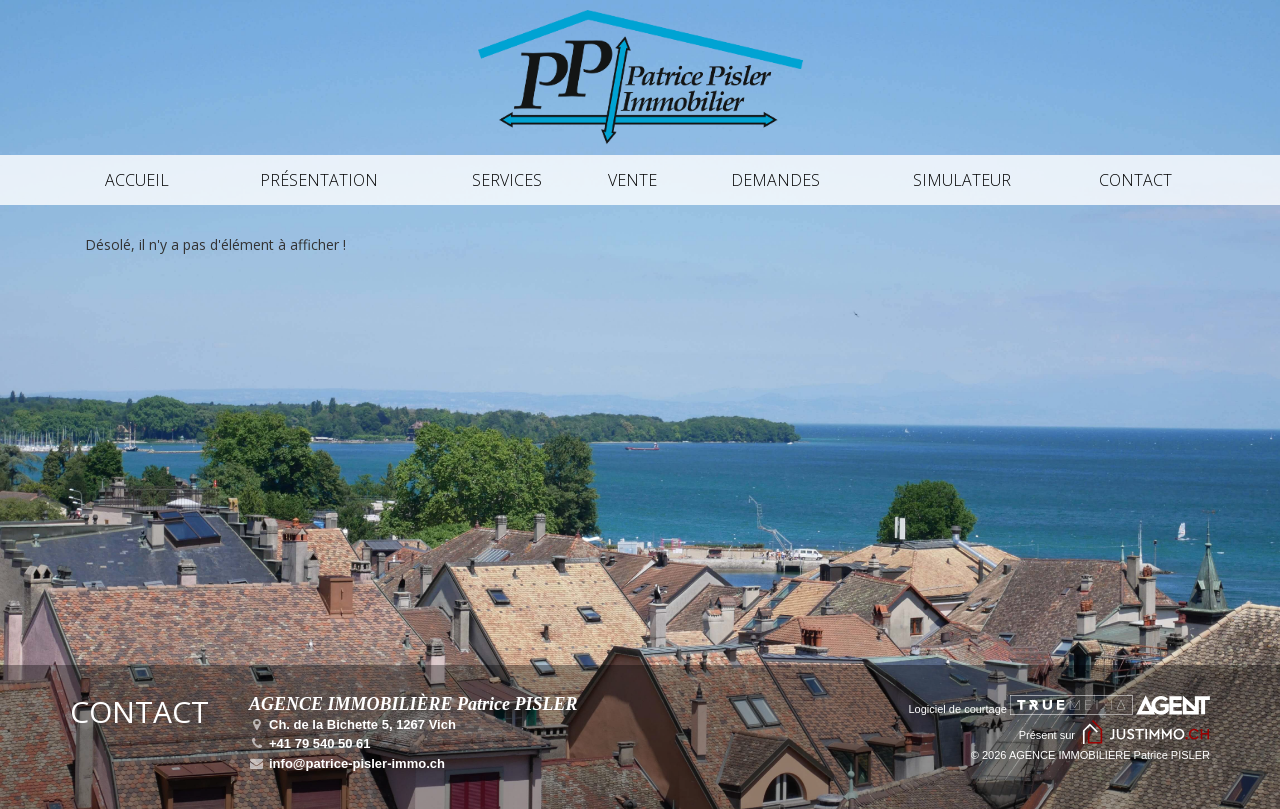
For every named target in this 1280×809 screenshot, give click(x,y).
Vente (632, 180)
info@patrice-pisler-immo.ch (347, 763)
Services (507, 180)
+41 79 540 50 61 (310, 743)
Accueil (137, 180)
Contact (1135, 180)
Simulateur (962, 180)
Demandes (775, 180)
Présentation (319, 180)
